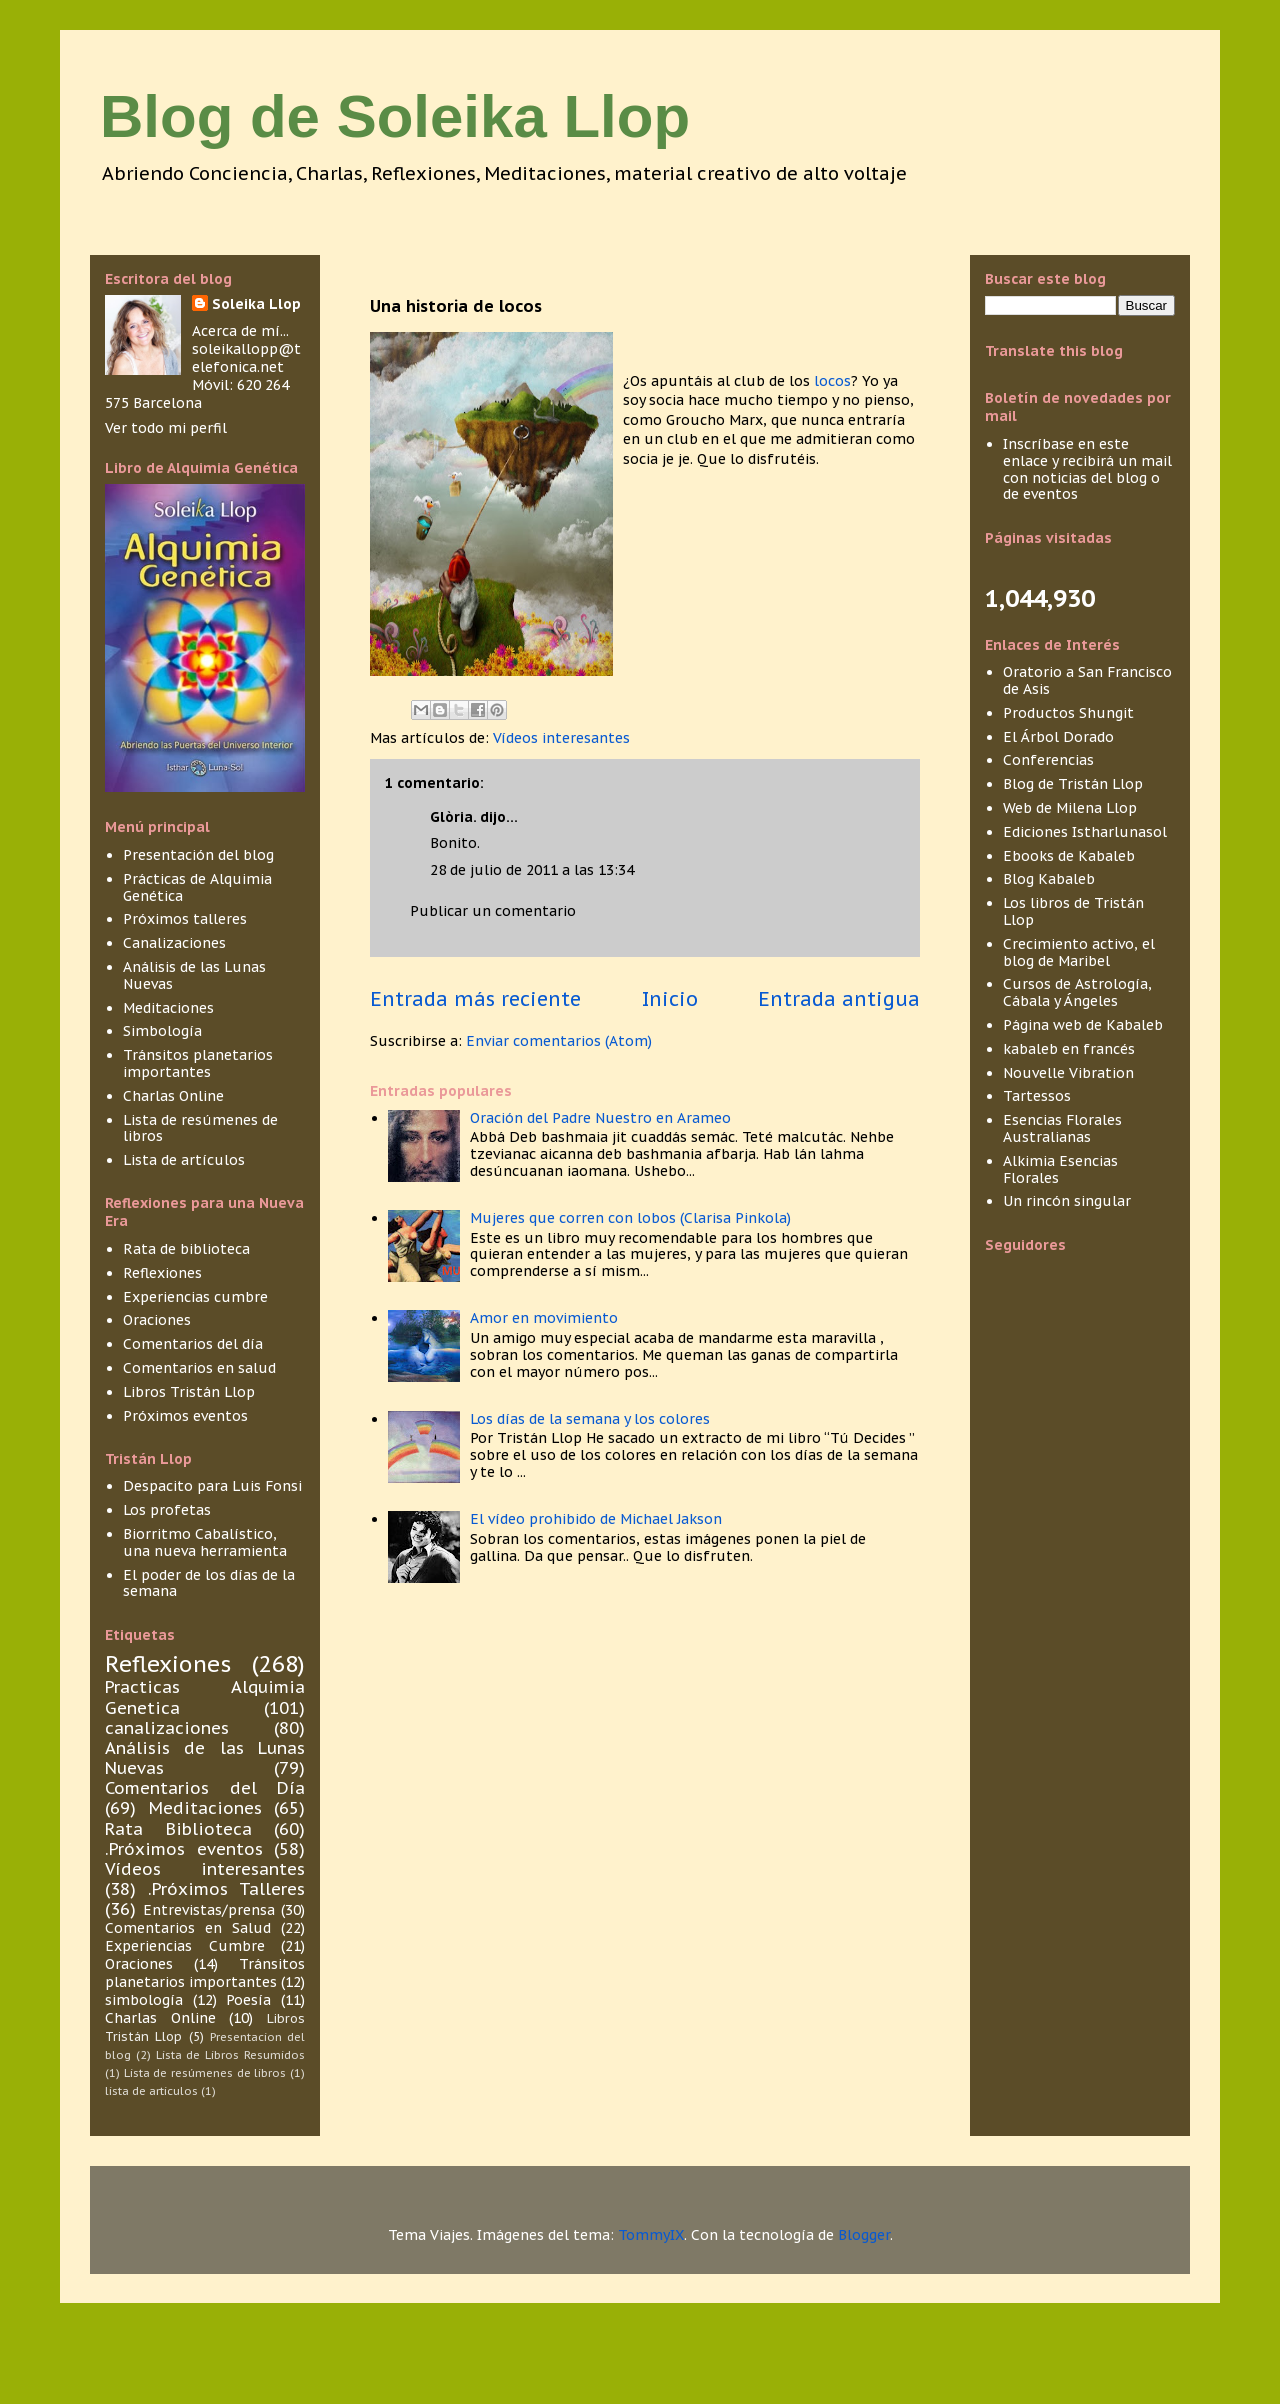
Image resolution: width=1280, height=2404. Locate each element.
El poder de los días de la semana (209, 1583)
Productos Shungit (1068, 713)
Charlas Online (173, 1096)
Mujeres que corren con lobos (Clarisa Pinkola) (630, 1218)
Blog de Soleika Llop (395, 116)
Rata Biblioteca (178, 1829)
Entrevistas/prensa (209, 1910)
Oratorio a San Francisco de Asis (1087, 680)
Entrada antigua (839, 998)
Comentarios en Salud (188, 1928)
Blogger (864, 2235)
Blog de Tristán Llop (1073, 784)
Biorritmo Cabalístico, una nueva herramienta (205, 1542)
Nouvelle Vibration (1068, 1073)
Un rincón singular (1067, 1201)
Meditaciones (168, 1008)
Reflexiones (162, 1273)
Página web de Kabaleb (1083, 1025)
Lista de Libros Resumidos (230, 2055)
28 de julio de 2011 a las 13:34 (532, 870)
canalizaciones (167, 1728)
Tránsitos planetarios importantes (198, 1063)
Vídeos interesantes (561, 738)
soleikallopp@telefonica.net (246, 358)
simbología (144, 2000)
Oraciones (157, 1320)
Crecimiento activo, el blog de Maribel (1079, 952)
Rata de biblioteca (186, 1249)
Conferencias (1048, 760)
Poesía (248, 2000)
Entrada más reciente (475, 998)
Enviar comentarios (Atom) (559, 1041)
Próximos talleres (185, 919)
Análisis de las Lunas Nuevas (194, 975)
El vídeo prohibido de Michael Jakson (596, 1519)
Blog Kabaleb (1049, 879)
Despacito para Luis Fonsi (212, 1486)
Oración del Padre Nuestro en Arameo (600, 1118)
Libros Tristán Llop (189, 1392)
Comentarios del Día (205, 1788)
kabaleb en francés (1069, 1049)
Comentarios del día (193, 1344)
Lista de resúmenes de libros (200, 1128)
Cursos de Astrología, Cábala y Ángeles (1077, 992)
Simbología (162, 1031)
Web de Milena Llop (1070, 808)
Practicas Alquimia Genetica (205, 1697)
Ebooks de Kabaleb (1069, 856)
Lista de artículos (184, 1160)
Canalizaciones (174, 943)
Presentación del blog (198, 855)
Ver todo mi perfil (166, 428)
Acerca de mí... (240, 331)
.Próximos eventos (184, 1849)
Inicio (670, 998)
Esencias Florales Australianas (1062, 1128)
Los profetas (167, 1510)
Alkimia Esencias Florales (1060, 1169)
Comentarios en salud (199, 1368)
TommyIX (651, 2235)
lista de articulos (151, 2091)
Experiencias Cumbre (185, 1946)
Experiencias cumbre (195, 1297)
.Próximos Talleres (226, 1889)
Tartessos (1037, 1096)
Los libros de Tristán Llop (1073, 911)
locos (832, 381)
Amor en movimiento (544, 1318)
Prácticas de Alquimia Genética (197, 887)
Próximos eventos (185, 1416)
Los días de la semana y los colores (590, 1419)
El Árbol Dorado (1058, 737)
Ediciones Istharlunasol (1085, 832)
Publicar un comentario (493, 911)
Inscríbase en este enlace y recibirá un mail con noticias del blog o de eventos (1087, 469)
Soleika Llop (256, 304)
